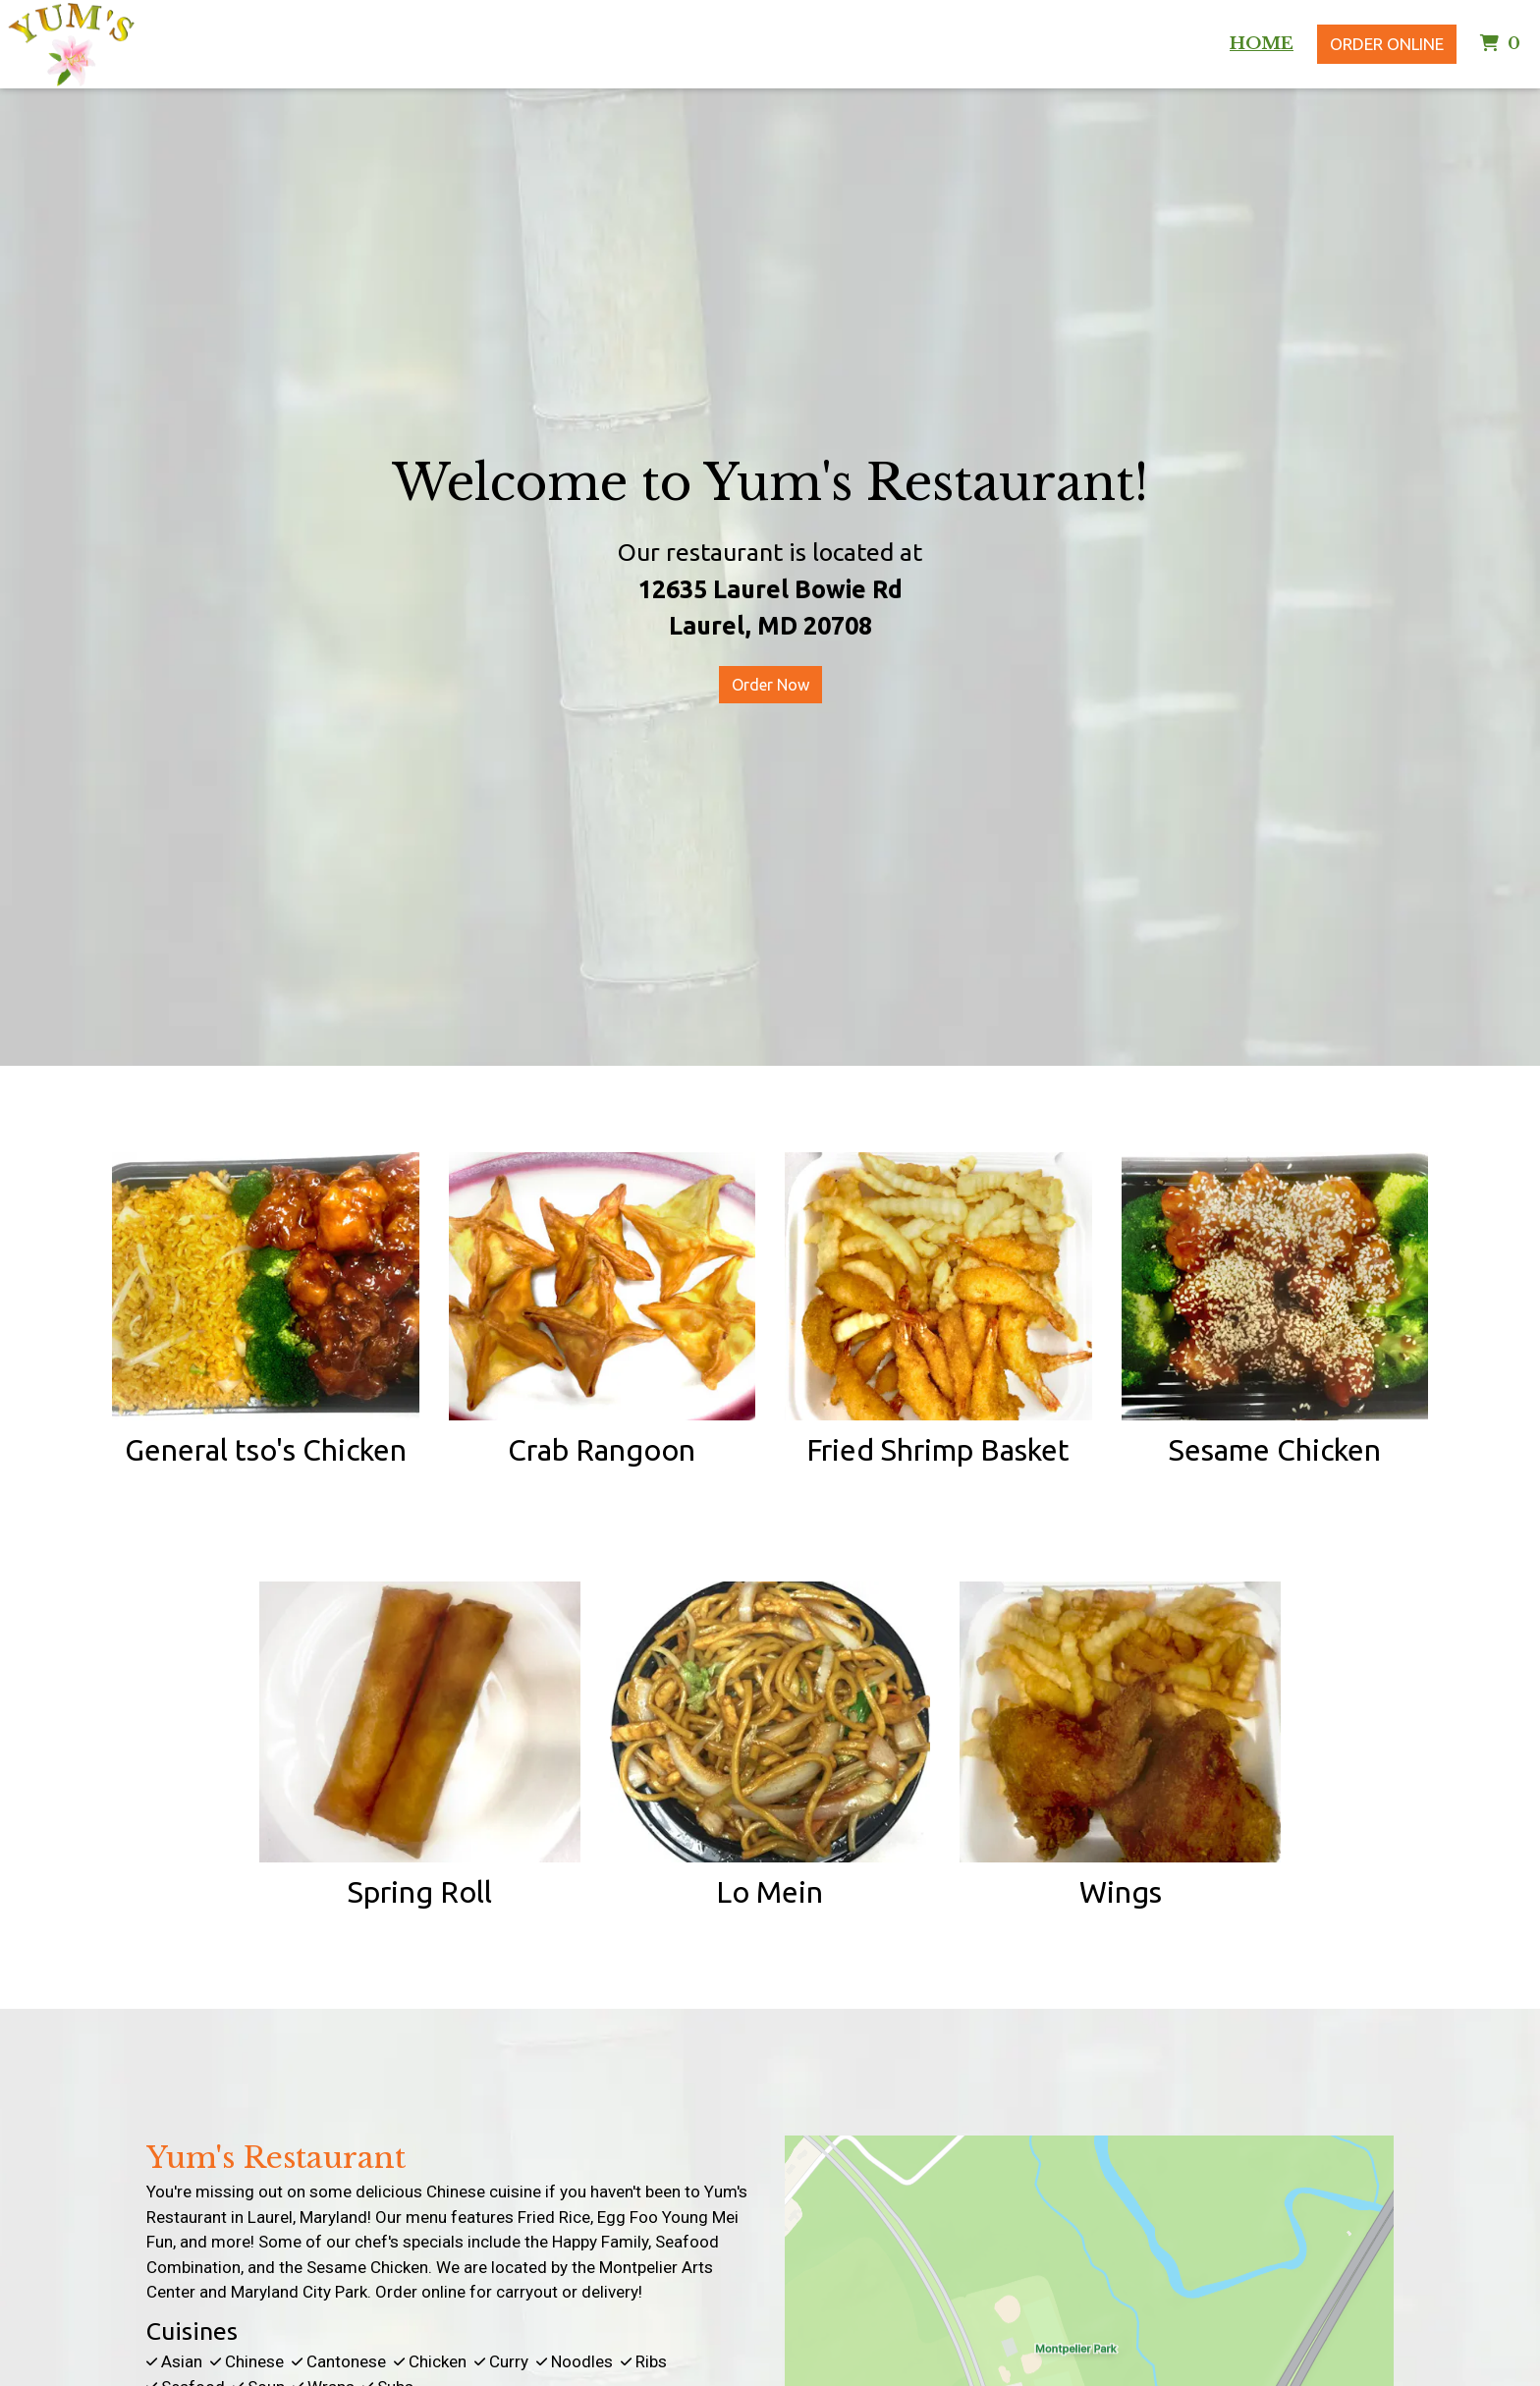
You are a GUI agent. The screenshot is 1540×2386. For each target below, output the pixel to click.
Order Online (1387, 43)
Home (1261, 43)
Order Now (770, 685)
